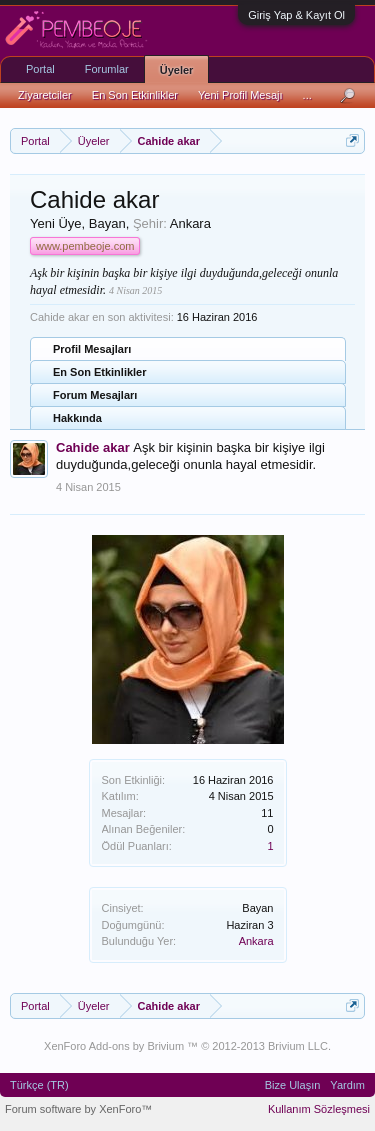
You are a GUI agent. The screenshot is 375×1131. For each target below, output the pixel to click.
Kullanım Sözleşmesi (319, 1109)
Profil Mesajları (92, 349)
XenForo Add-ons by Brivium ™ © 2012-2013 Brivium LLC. (187, 1046)
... (307, 95)
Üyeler (177, 70)
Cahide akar (93, 447)
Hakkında (77, 418)
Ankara (256, 941)
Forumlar (107, 69)
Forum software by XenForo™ (78, 1109)
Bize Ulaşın (293, 1085)
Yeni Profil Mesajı (240, 95)
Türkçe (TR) (39, 1085)
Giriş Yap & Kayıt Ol (296, 15)
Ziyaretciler (45, 95)
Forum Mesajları (95, 395)
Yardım (347, 1085)
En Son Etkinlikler (100, 372)
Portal (40, 69)
